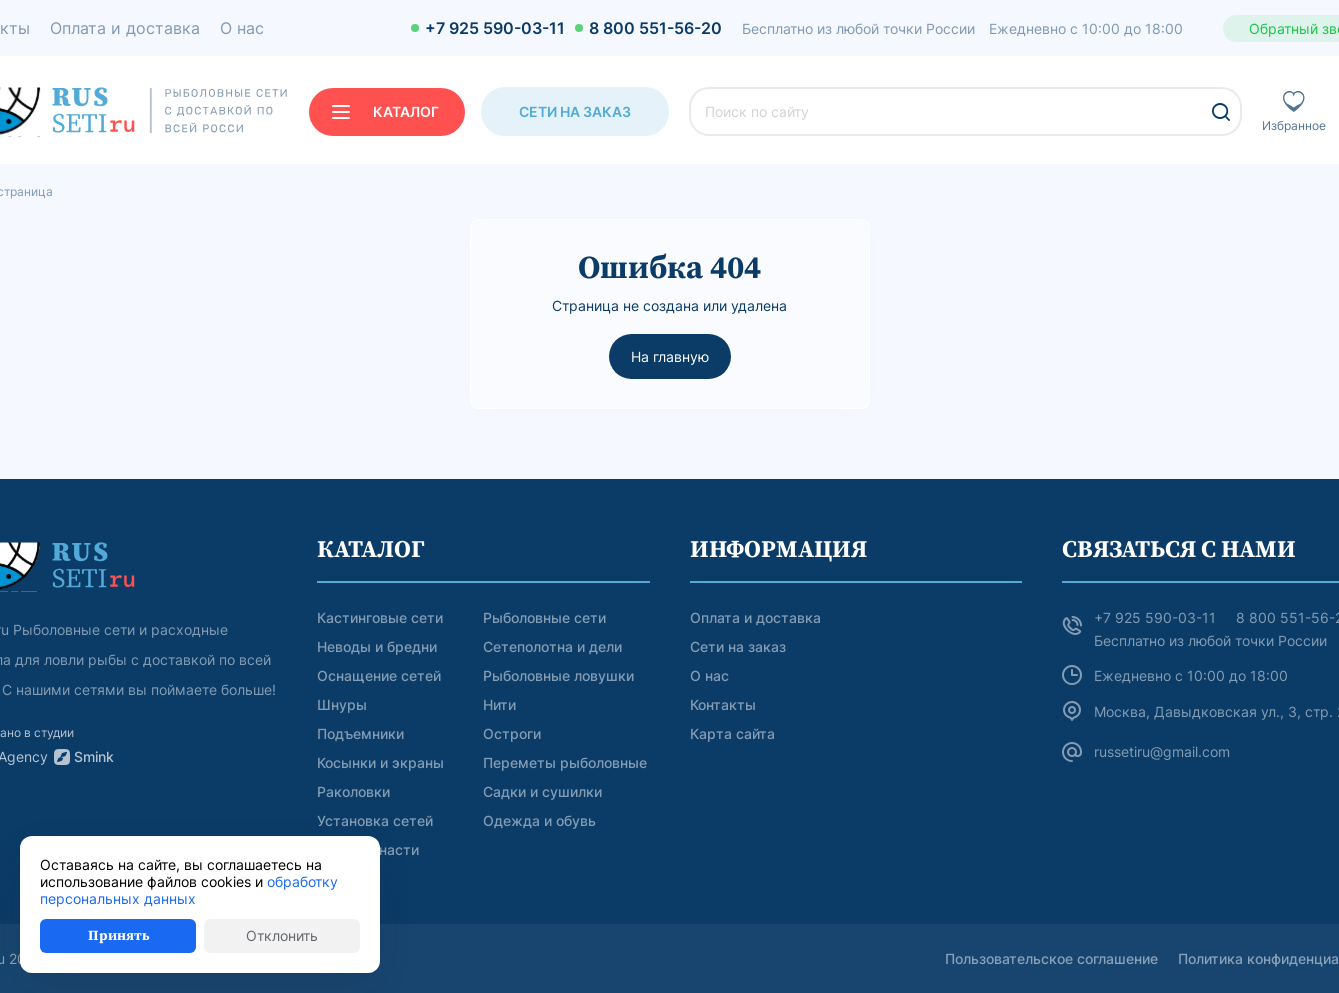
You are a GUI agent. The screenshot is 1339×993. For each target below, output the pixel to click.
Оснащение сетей (379, 675)
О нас (709, 675)
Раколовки (353, 791)
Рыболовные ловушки (558, 675)
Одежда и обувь (539, 820)
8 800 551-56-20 (655, 28)
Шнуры (342, 704)
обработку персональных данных (189, 890)
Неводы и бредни (377, 646)
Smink (94, 756)
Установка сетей (375, 820)
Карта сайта (732, 733)
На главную (670, 356)
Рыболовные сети (544, 617)
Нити (499, 704)
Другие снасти (368, 849)
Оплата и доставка (755, 617)
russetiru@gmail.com (1162, 751)
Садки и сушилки (542, 791)
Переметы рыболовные (565, 762)
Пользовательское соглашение (1051, 958)
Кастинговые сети (380, 617)
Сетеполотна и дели (552, 646)
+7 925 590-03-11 (495, 28)
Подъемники (360, 733)
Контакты (723, 704)
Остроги (512, 733)
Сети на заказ (575, 111)
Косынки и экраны (380, 762)
